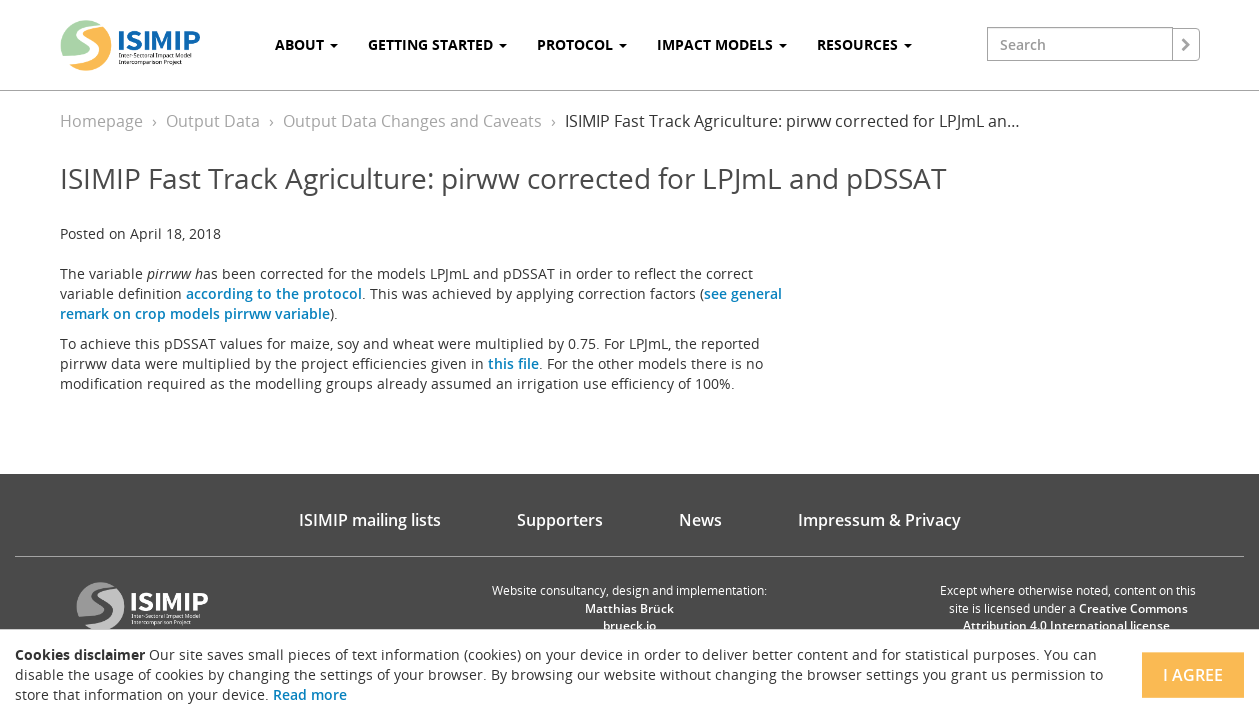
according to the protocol (274, 293)
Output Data (213, 121)
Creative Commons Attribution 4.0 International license (1075, 617)
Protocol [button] (582, 44)
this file (513, 363)
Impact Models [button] (722, 44)
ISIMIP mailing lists (370, 520)
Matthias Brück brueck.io (629, 617)
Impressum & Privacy (879, 520)
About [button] (306, 44)
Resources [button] (864, 44)
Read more (310, 694)
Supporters (560, 520)
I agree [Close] (1193, 675)
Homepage (101, 121)
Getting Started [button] (437, 44)
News (700, 520)
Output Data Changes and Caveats (412, 121)
